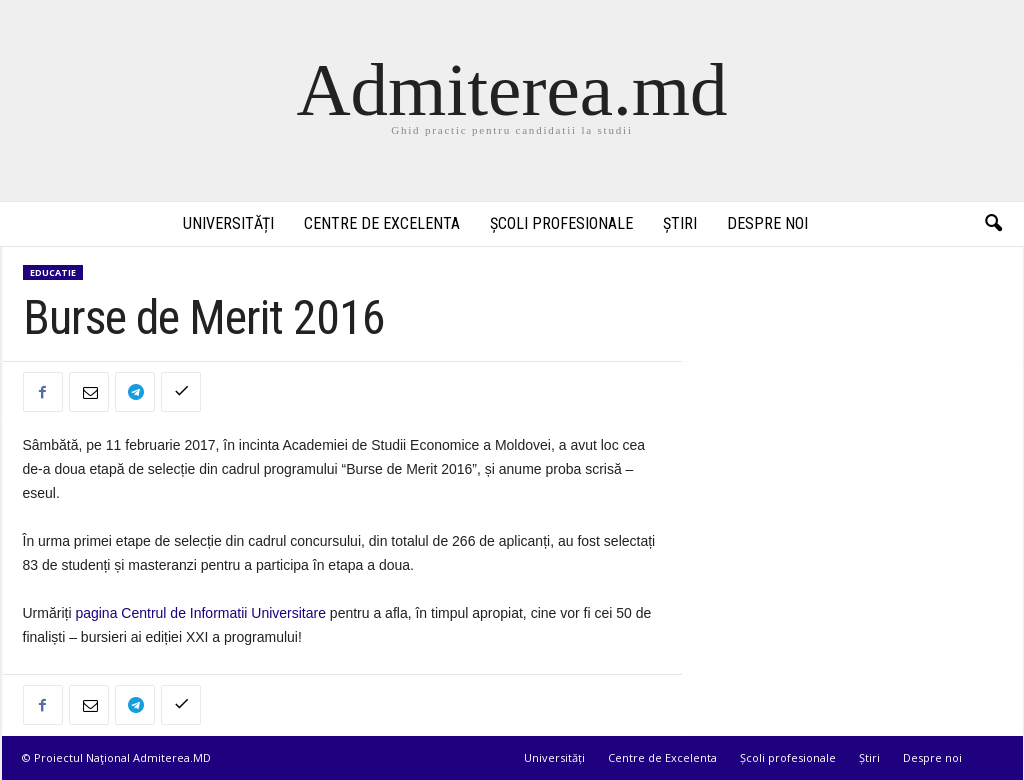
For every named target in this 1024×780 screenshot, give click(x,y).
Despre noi (767, 223)
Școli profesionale (561, 223)
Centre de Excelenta (382, 223)
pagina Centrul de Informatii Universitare (202, 613)
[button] (993, 224)
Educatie (53, 272)
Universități (228, 223)
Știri (680, 223)
